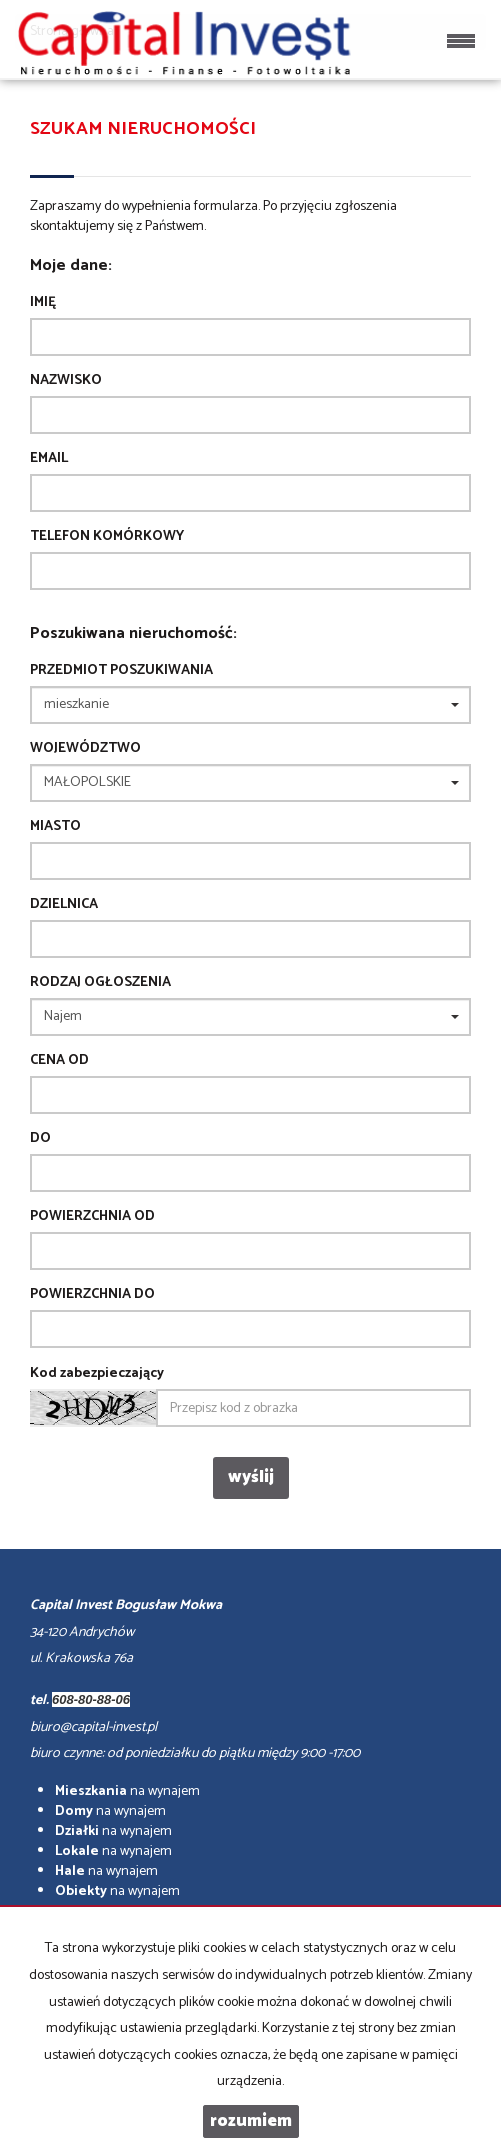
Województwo (85, 749)
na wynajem (127, 1791)
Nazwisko (66, 381)
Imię (43, 303)
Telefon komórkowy (107, 537)
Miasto (55, 827)
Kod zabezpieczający (97, 1374)
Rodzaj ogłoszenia (100, 983)
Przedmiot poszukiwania (121, 671)
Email (49, 459)
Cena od (59, 1061)
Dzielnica (64, 905)
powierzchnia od (92, 1217)
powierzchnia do (92, 1295)
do (40, 1139)
